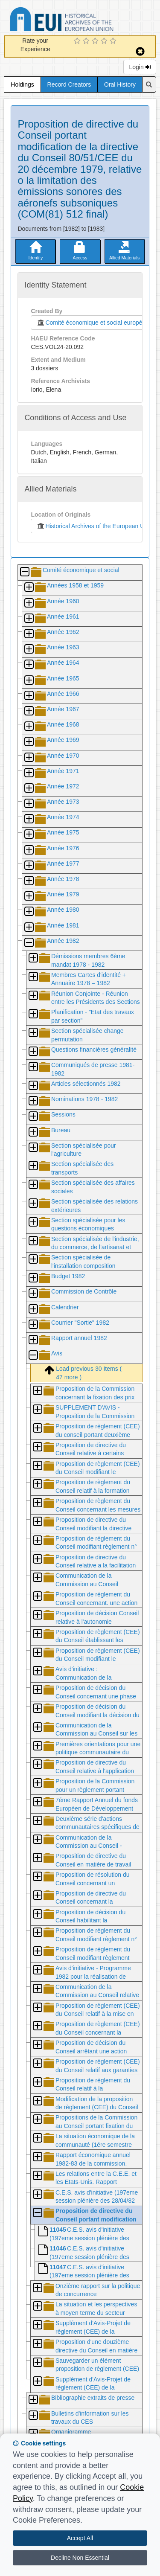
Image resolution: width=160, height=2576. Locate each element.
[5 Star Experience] (114, 41)
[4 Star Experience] (105, 41)
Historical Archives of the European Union (94, 526)
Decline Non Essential (80, 2557)
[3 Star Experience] (96, 41)
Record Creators (69, 84)
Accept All (80, 2538)
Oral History (120, 84)
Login (139, 67)
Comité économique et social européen (90, 322)
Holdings (22, 84)
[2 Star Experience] (87, 41)
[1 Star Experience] (78, 41)
